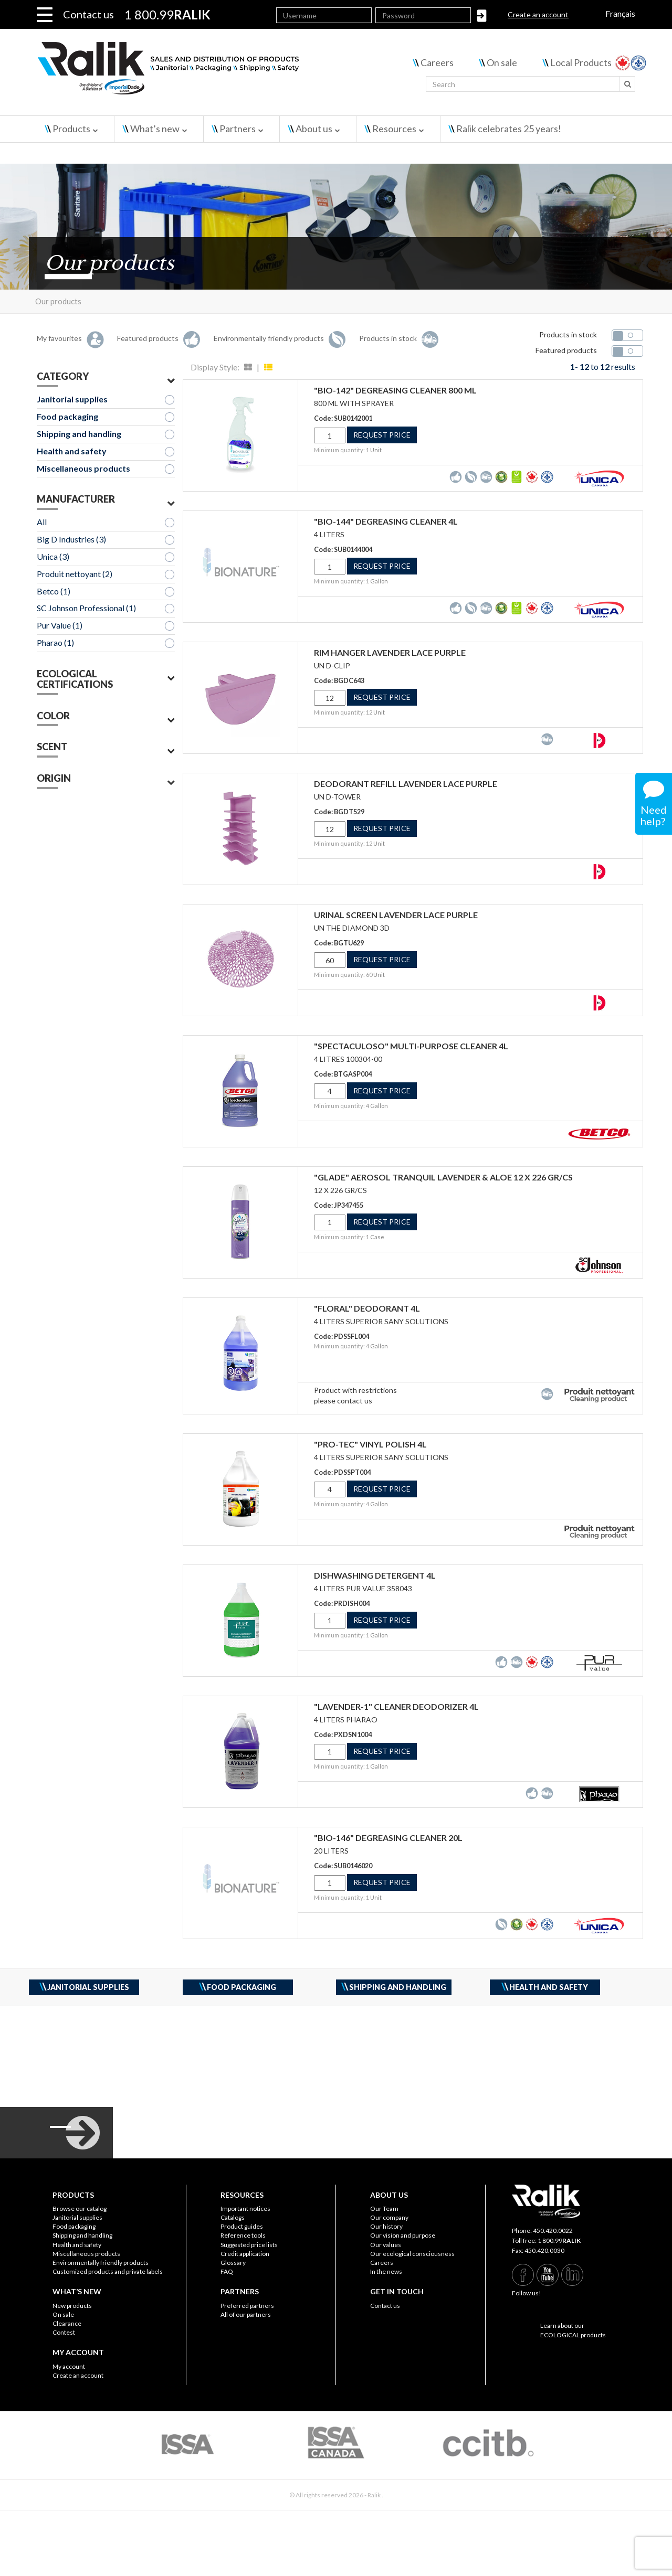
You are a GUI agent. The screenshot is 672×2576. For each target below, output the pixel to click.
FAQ (226, 2271)
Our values (385, 2245)
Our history (386, 2226)
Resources (394, 128)
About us (314, 128)
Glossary (233, 2262)
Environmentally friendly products (100, 2262)
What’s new (155, 128)
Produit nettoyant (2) (74, 574)
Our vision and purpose (402, 2235)
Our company (389, 2217)
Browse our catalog (79, 2208)
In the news (386, 2271)
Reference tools (243, 2235)
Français (620, 13)
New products (72, 2305)
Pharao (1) (55, 642)
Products (71, 128)
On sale (502, 62)
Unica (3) (53, 556)
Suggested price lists (249, 2245)
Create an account (538, 14)
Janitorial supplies (72, 399)
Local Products (581, 62)
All (42, 522)
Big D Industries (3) (71, 539)
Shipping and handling (79, 434)
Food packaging (67, 416)
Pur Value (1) (59, 625)
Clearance (66, 2323)
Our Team (384, 2208)
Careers (437, 62)
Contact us (88, 14)
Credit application (244, 2254)
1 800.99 (559, 2240)
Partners (237, 128)
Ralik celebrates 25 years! (508, 128)
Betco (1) (53, 591)
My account (68, 2366)
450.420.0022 (553, 2230)
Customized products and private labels (107, 2271)
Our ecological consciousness (412, 2254)
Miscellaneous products (83, 468)
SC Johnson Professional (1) (86, 608)
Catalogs (232, 2217)
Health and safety (72, 451)
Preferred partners (247, 2305)
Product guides (241, 2226)
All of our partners (245, 2314)
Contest (63, 2332)
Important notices (245, 2208)
